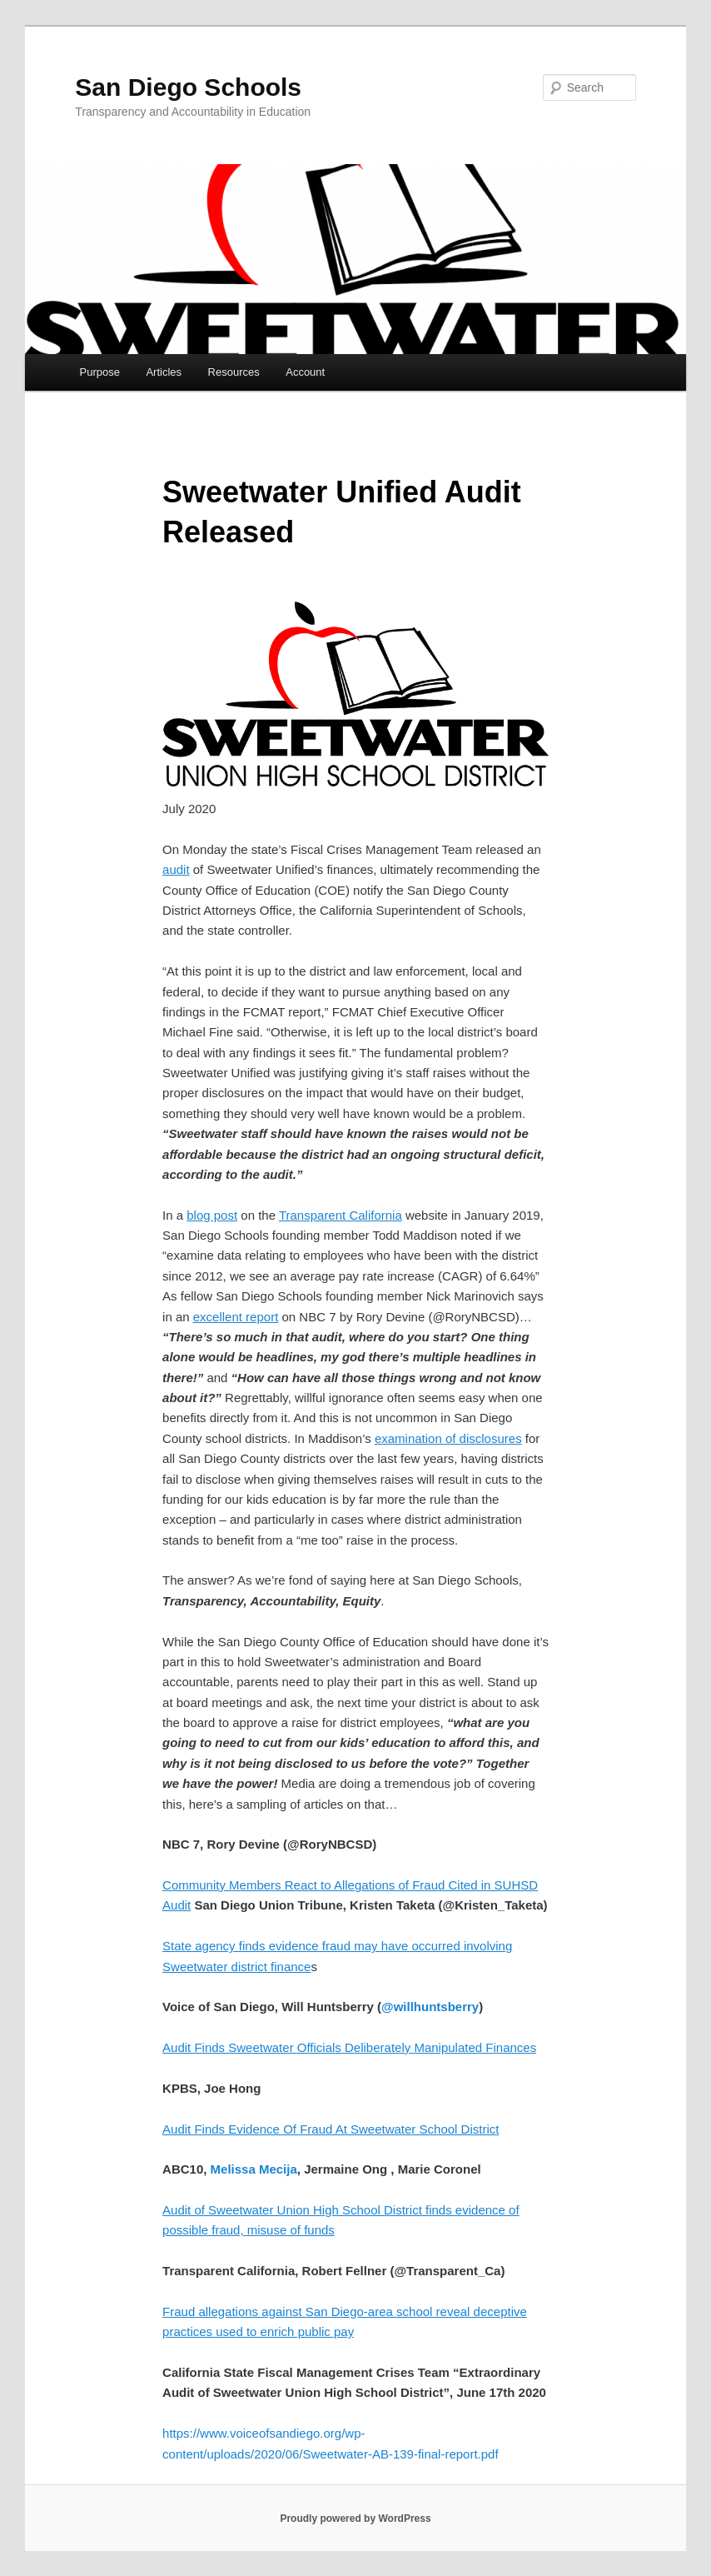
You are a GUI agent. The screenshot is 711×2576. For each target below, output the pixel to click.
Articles (163, 372)
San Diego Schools (188, 87)
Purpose (100, 372)
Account (305, 372)
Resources (234, 372)
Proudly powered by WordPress (355, 2518)
